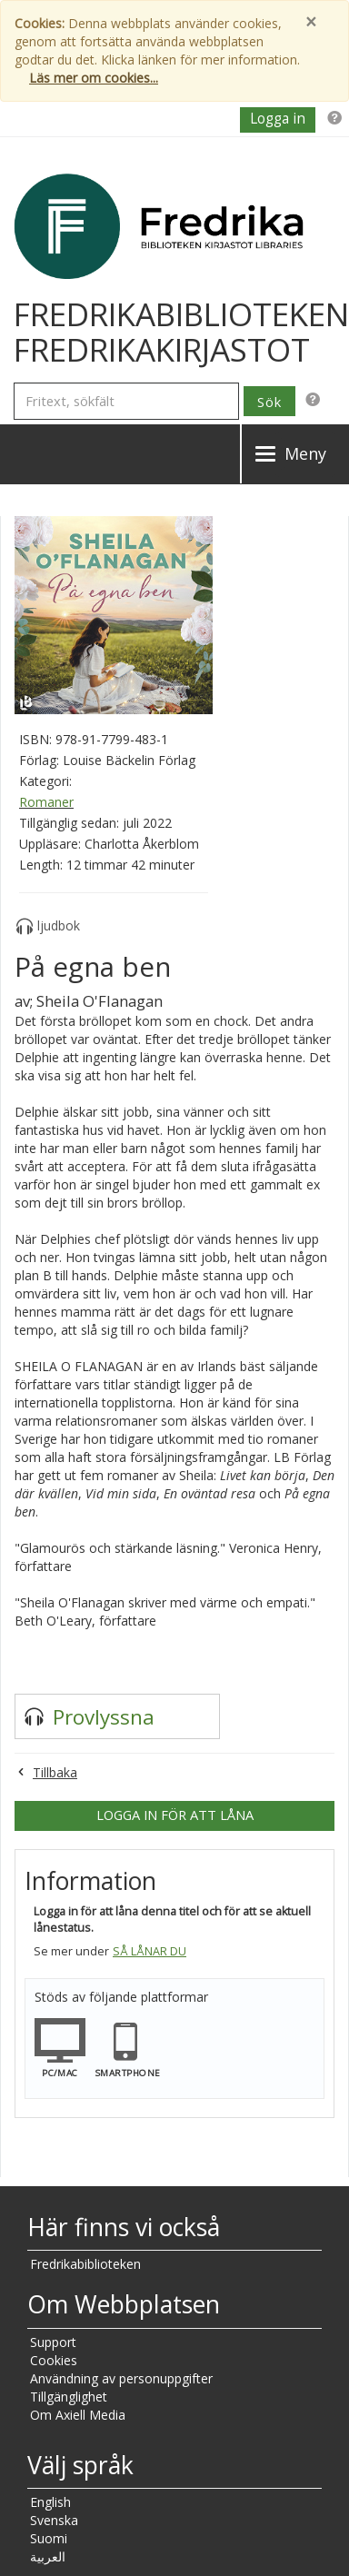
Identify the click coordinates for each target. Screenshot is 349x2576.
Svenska (54, 2520)
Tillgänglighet (68, 2396)
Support (53, 2342)
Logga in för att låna (175, 1814)
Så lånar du (149, 1951)
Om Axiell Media (77, 2414)
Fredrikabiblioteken (85, 2264)
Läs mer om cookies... (93, 77)
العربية (47, 2556)
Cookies (53, 2360)
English (50, 2502)
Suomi (48, 2538)
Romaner (46, 802)
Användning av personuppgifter (121, 2378)
